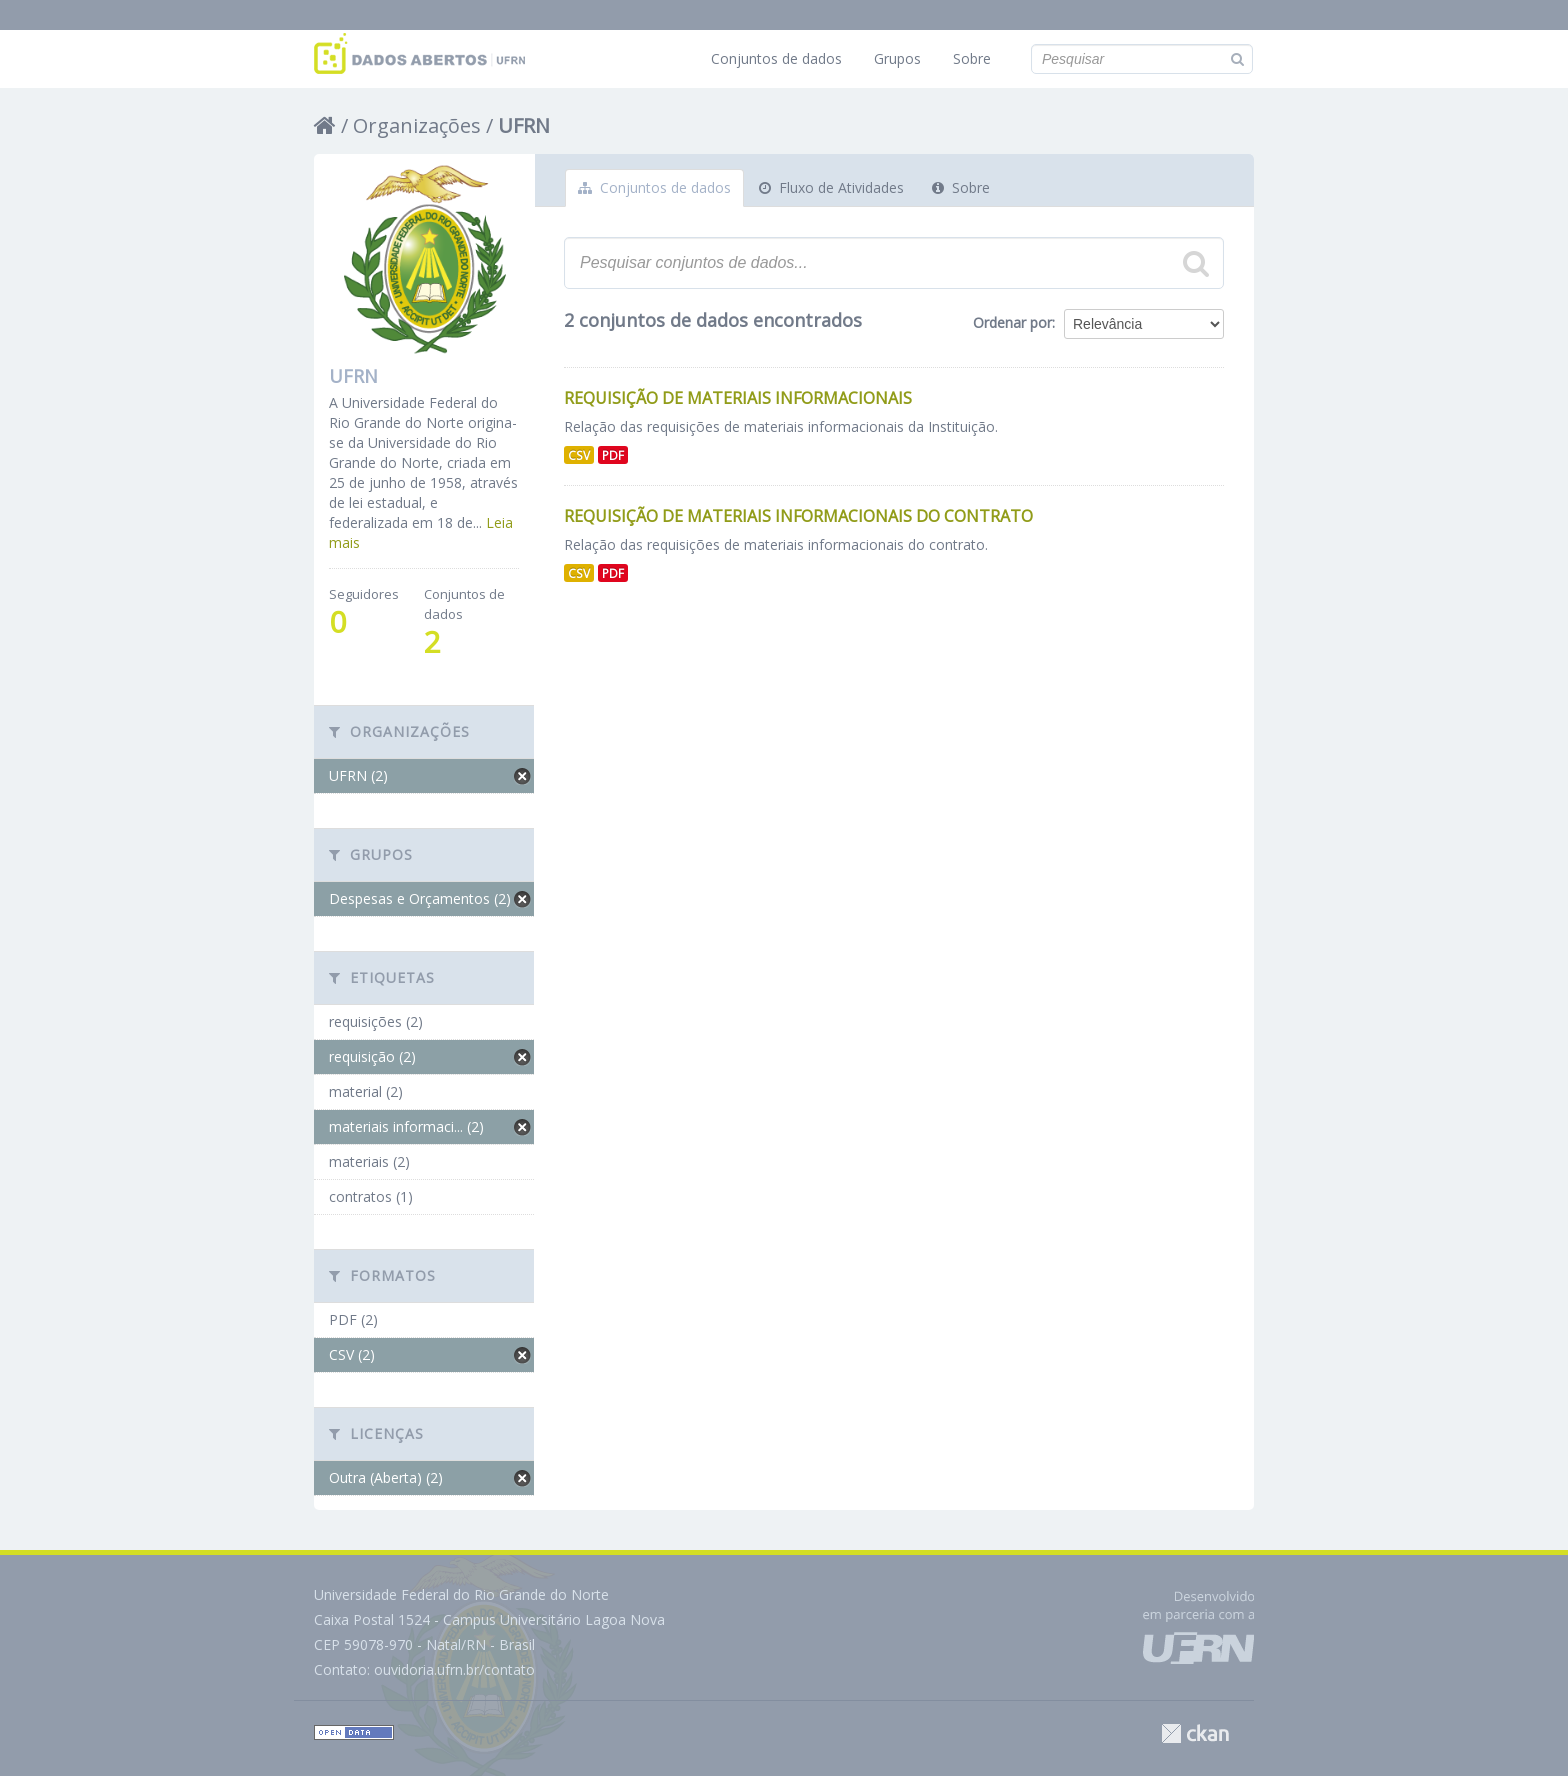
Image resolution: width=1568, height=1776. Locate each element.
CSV (579, 455)
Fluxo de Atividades (831, 187)
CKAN (1195, 1733)
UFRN (524, 125)
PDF (613, 455)
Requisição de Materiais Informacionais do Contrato (798, 516)
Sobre (972, 58)
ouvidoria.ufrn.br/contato (454, 1669)
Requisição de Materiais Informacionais (738, 398)
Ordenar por (1012, 322)
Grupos (897, 58)
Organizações (417, 125)
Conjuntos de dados (776, 58)
